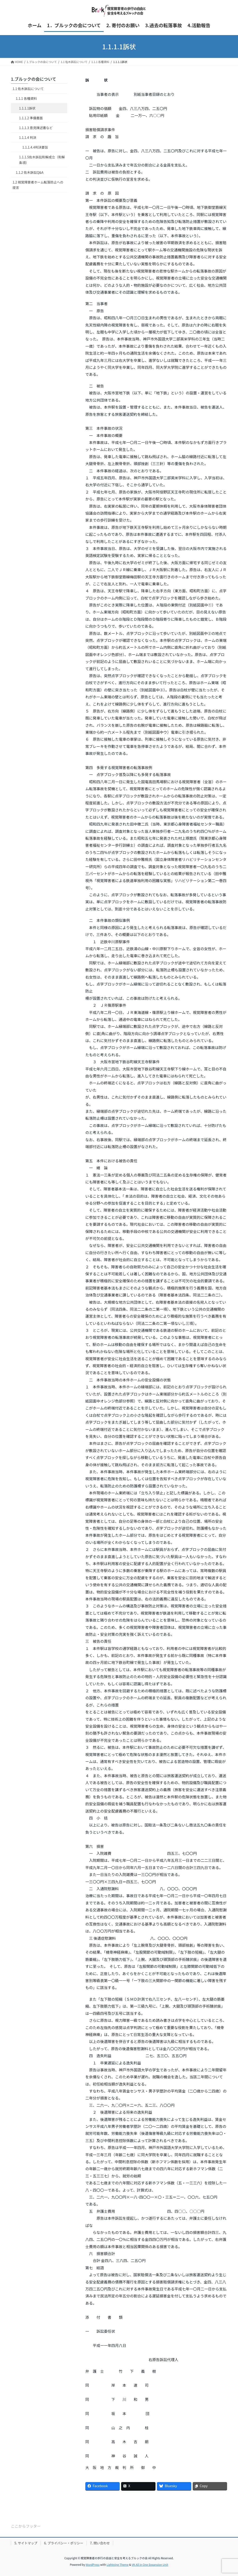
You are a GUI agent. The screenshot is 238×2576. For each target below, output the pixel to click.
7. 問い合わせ (100, 2543)
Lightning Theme (117, 2564)
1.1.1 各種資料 (26, 98)
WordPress (93, 2564)
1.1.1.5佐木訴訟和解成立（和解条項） (42, 160)
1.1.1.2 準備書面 (31, 118)
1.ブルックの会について (33, 79)
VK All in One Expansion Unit (150, 2564)
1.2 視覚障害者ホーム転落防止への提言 (38, 185)
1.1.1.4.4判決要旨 (35, 147)
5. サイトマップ (25, 2543)
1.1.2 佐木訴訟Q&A (29, 172)
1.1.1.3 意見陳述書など (36, 127)
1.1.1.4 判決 (27, 137)
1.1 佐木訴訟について (28, 88)
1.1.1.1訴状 (27, 108)
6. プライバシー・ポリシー (63, 2543)
